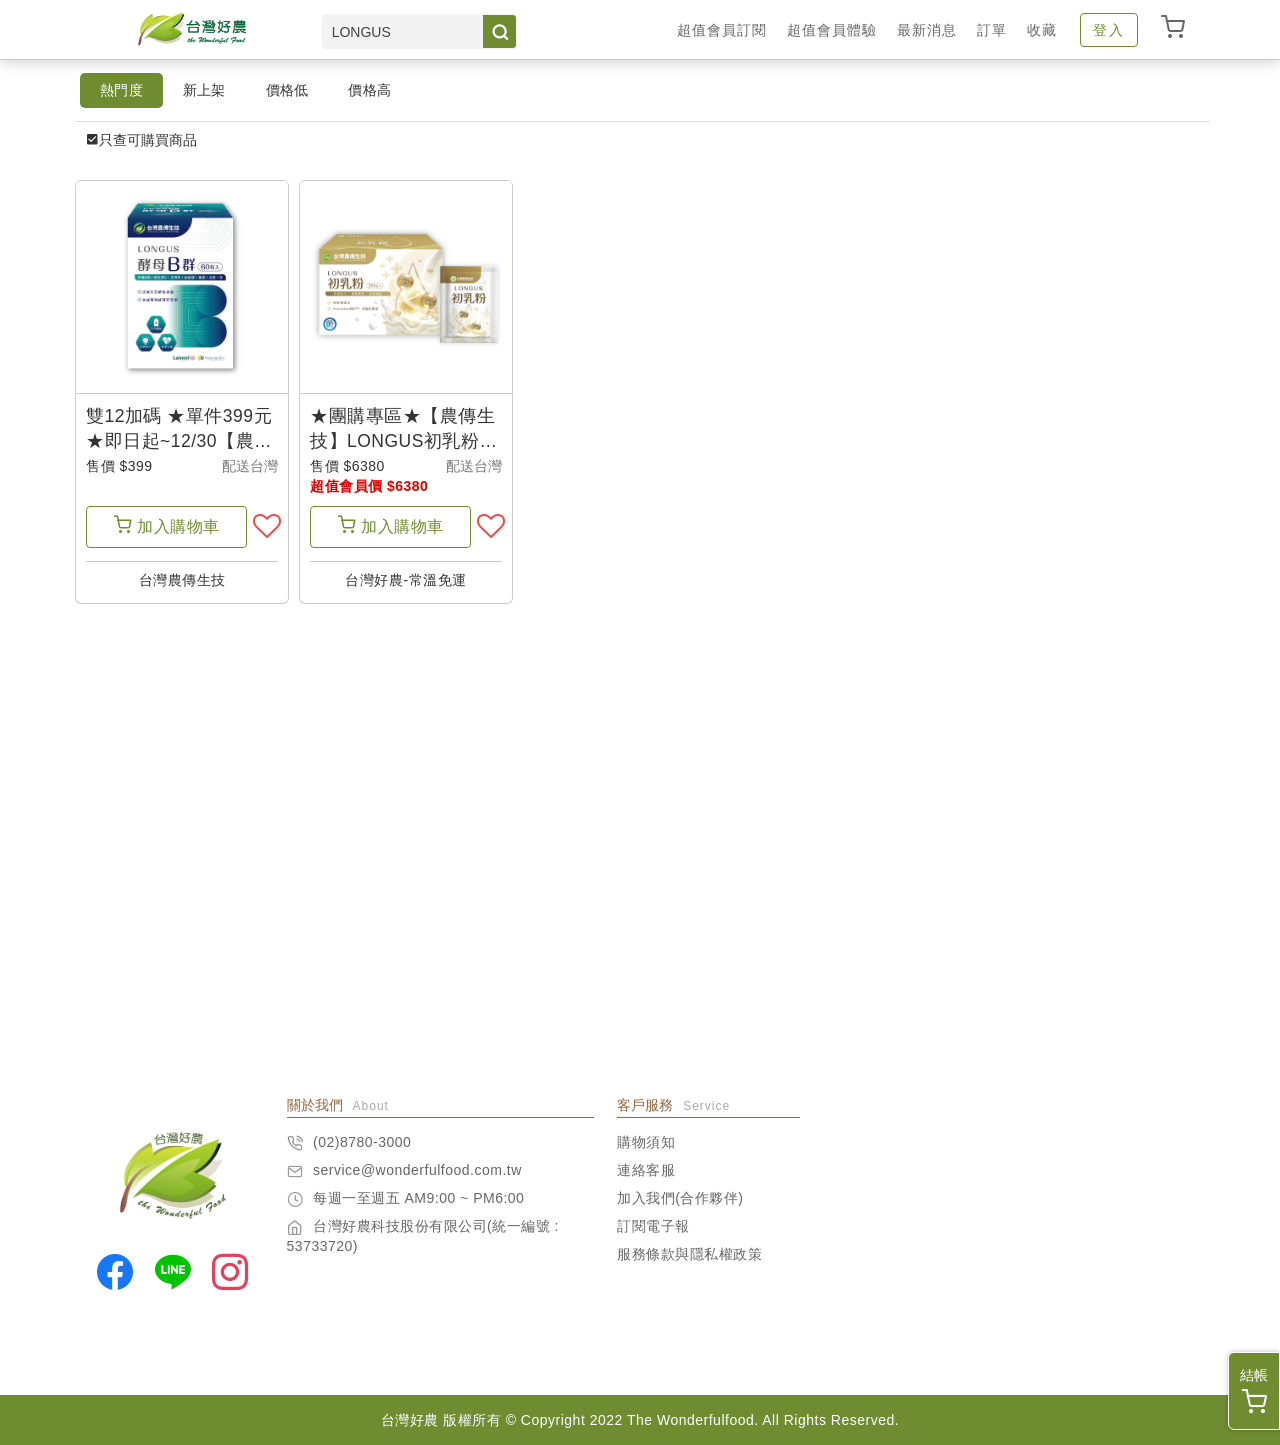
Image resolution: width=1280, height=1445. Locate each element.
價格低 (287, 90)
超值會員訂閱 (722, 30)
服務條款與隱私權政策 (689, 1254)
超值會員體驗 (832, 30)
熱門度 (121, 90)
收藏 (1042, 30)
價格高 (369, 90)
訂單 (992, 30)
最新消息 (927, 30)
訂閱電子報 (653, 1226)
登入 (1109, 30)
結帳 (1254, 1390)
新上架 (204, 90)
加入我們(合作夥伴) (680, 1198)
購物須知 (646, 1142)
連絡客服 (646, 1170)
